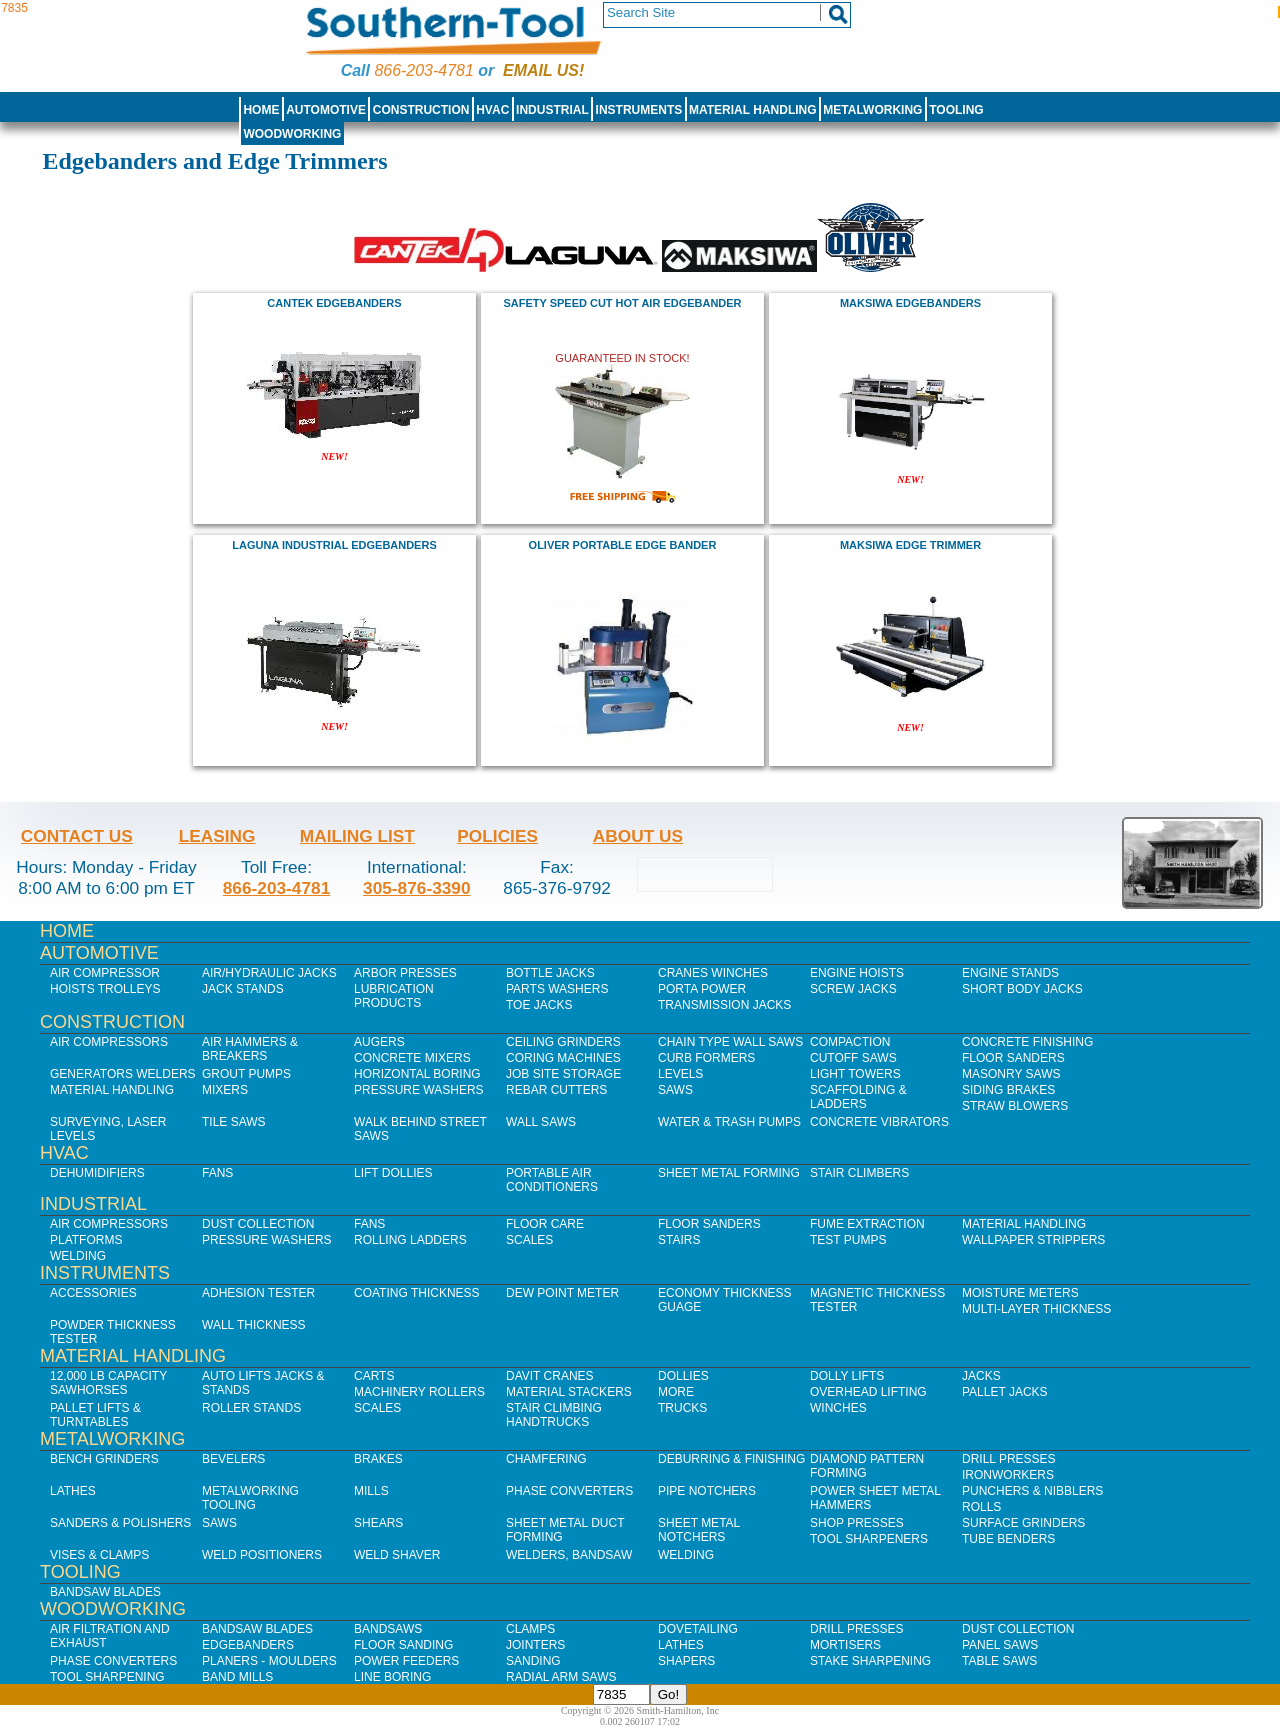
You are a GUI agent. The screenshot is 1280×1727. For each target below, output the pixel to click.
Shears (378, 1523)
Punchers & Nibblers (1032, 1491)
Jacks (981, 1376)
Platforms (86, 1240)
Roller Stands (251, 1408)
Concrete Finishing (1027, 1042)
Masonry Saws (1011, 1074)
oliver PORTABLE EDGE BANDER (623, 545)
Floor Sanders (1013, 1058)
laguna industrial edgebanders (334, 545)
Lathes (73, 1491)
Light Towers (855, 1074)
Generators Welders (123, 1074)
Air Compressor (105, 973)
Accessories (93, 1293)
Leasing (217, 836)
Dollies (683, 1376)
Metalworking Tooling (250, 1498)
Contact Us (77, 836)
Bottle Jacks (550, 973)
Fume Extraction (867, 1224)
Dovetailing (698, 1629)
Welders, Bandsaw (569, 1555)
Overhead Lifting (868, 1392)
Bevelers (233, 1459)
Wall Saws (541, 1122)
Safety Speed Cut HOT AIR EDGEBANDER (622, 303)
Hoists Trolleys (105, 989)
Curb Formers (706, 1058)
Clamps (530, 1629)
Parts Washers (557, 989)
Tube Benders (1008, 1539)
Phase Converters (569, 1491)
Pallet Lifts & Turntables (95, 1415)
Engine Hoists (857, 973)
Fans (217, 1173)
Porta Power (702, 989)
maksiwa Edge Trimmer (910, 545)
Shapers (686, 1661)
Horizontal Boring (417, 1074)
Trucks (682, 1408)
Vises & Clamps (99, 1555)
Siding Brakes (1008, 1090)
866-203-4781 (423, 70)
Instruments (639, 110)
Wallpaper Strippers (1033, 1240)
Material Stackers (569, 1392)
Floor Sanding (403, 1645)
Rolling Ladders (410, 1240)
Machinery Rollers (419, 1392)
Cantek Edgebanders (334, 303)
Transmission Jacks (724, 1005)
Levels (680, 1074)
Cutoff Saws (853, 1058)
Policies (497, 836)
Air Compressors (109, 1042)
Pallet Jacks (1005, 1392)
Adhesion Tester (258, 1293)
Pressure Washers (419, 1090)
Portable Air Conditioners (552, 1180)
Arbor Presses (405, 973)
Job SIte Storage (563, 1074)
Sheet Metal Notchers (699, 1530)
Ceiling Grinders (563, 1042)
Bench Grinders (104, 1459)
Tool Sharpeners (869, 1539)
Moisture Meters (1020, 1293)
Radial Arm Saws (561, 1677)
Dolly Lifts (847, 1376)
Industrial (552, 110)
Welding (78, 1256)
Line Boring (392, 1677)
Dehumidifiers (97, 1173)
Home (261, 110)
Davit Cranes (550, 1376)
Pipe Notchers (707, 1491)
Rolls (981, 1507)
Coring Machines (563, 1058)
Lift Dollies (393, 1173)
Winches (838, 1408)
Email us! (543, 70)
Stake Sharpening (870, 1661)
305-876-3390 (417, 888)
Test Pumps (848, 1240)
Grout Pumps (246, 1074)
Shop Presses (857, 1523)
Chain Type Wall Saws (730, 1042)
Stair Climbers (859, 1173)
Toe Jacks (539, 1005)
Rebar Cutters (556, 1090)
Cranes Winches (713, 973)
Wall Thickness (254, 1325)
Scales (529, 1240)
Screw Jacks (853, 989)
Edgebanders (248, 1645)
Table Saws (999, 1661)
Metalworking (872, 110)
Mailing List (357, 836)
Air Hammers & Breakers (250, 1049)
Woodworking (292, 134)
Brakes (378, 1459)
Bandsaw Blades (105, 1592)
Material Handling (753, 110)
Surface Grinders (1023, 1523)
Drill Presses (1009, 1459)
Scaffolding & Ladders (858, 1097)
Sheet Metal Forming (729, 1173)
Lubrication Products (394, 996)
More (676, 1392)
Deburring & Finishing (731, 1459)
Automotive (326, 110)
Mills (371, 1491)
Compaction (850, 1042)
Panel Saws (1000, 1645)
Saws (675, 1090)
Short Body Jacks (1022, 989)
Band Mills (237, 1677)
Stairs (679, 1240)
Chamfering (546, 1459)
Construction (421, 110)
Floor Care (545, 1224)
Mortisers (845, 1645)
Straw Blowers (1015, 1106)
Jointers (535, 1645)
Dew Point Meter (562, 1293)
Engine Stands (1010, 973)
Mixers (225, 1090)
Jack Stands (243, 989)
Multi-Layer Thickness (1036, 1309)
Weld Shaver (397, 1555)
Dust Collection (258, 1224)
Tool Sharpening (107, 1677)
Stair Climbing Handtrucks (554, 1415)
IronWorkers (1008, 1475)
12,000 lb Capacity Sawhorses (108, 1383)
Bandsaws (388, 1629)
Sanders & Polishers (120, 1523)
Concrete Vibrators (879, 1122)
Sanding (533, 1661)
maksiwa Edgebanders (910, 303)
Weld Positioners (262, 1555)
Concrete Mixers (412, 1058)
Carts (374, 1376)
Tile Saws (234, 1122)
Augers (379, 1042)
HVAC (492, 110)
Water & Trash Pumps (729, 1122)
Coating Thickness (417, 1293)
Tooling (956, 110)
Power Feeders (406, 1661)
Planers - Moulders (269, 1661)
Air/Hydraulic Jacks (269, 973)
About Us (638, 836)
